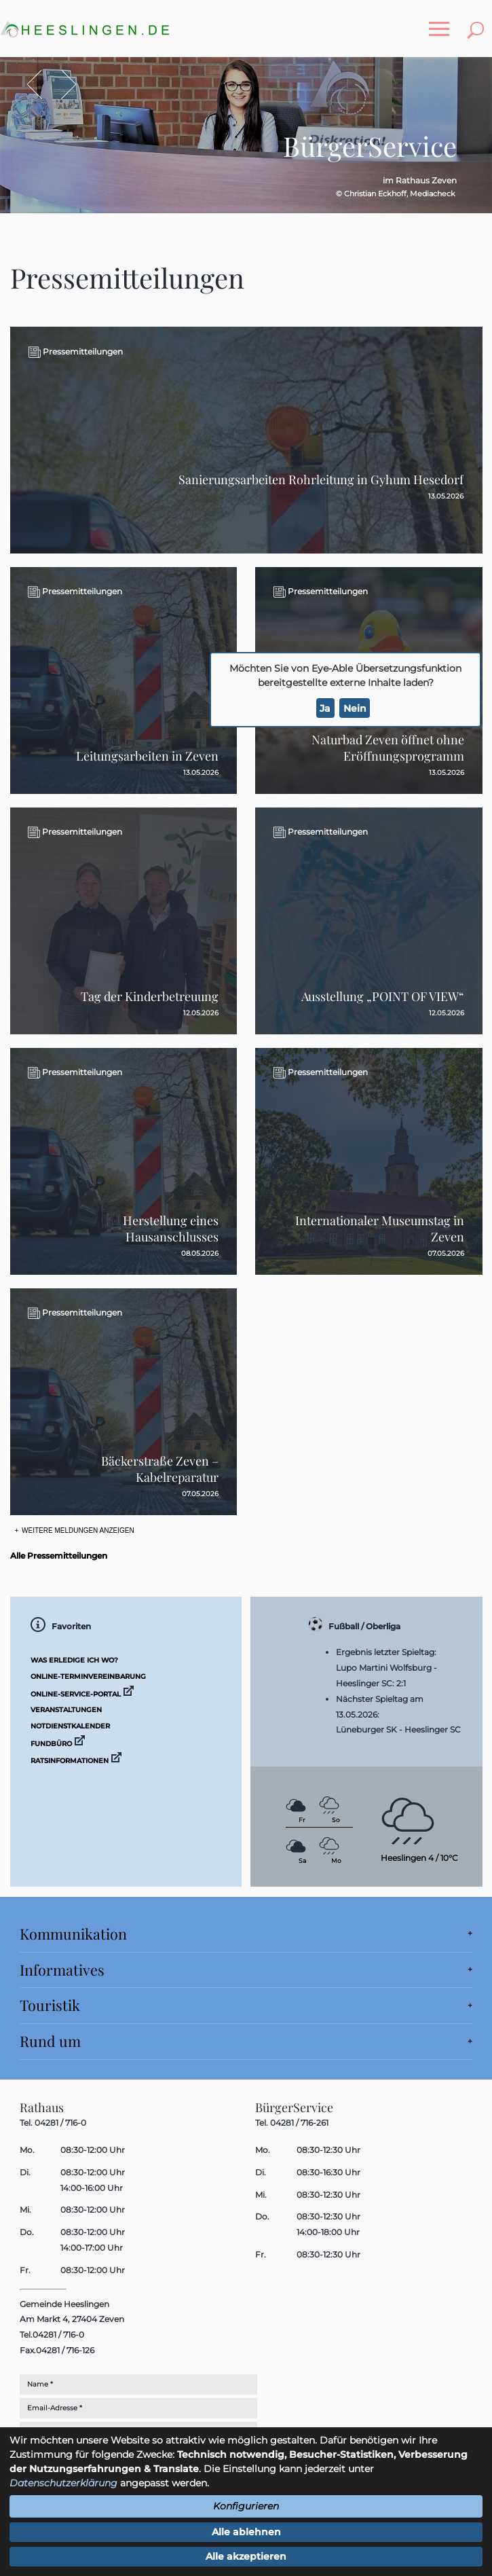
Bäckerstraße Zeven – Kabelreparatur (160, 1469)
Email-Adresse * (54, 2407)
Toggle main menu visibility (442, 22)
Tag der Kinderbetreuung (150, 996)
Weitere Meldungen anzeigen (77, 1530)
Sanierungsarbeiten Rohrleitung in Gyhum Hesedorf (320, 479)
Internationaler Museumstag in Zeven (379, 1228)
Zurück (41, 84)
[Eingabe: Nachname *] (174, 2384)
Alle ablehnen (246, 2532)
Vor (62, 84)
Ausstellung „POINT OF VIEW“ (382, 996)
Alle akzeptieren (246, 2556)
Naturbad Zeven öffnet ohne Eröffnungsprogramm (387, 747)
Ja (325, 708)
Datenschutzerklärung (63, 2483)
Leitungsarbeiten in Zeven (147, 756)
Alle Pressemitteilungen (58, 1555)
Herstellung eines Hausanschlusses (171, 1228)
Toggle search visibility (478, 22)
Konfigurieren (246, 2506)
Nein (354, 708)
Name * (40, 2384)
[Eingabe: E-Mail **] (174, 2408)
